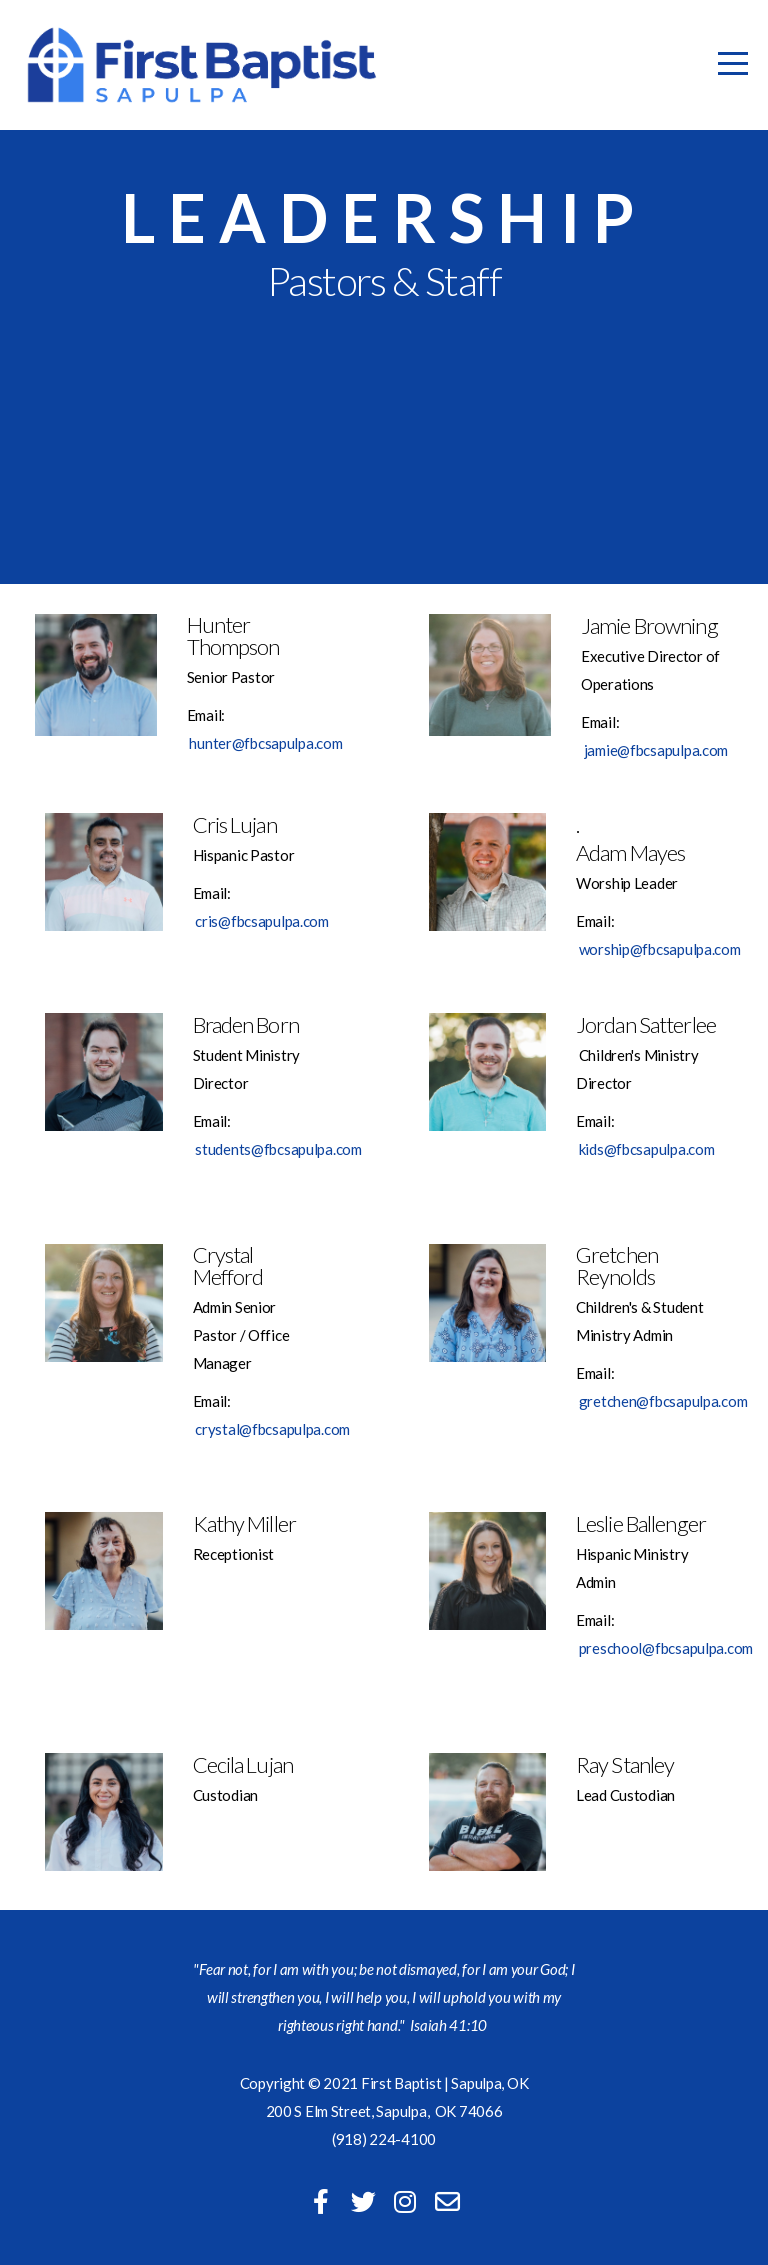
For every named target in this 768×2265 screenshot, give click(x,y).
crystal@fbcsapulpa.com (272, 1429)
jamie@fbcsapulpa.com (656, 750)
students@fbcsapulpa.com (278, 1149)
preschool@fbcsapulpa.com (666, 1648)
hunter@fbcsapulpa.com (265, 743)
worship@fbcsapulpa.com (660, 949)
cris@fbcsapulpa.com (262, 921)
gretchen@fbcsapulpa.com (663, 1401)
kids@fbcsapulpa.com (647, 1149)
